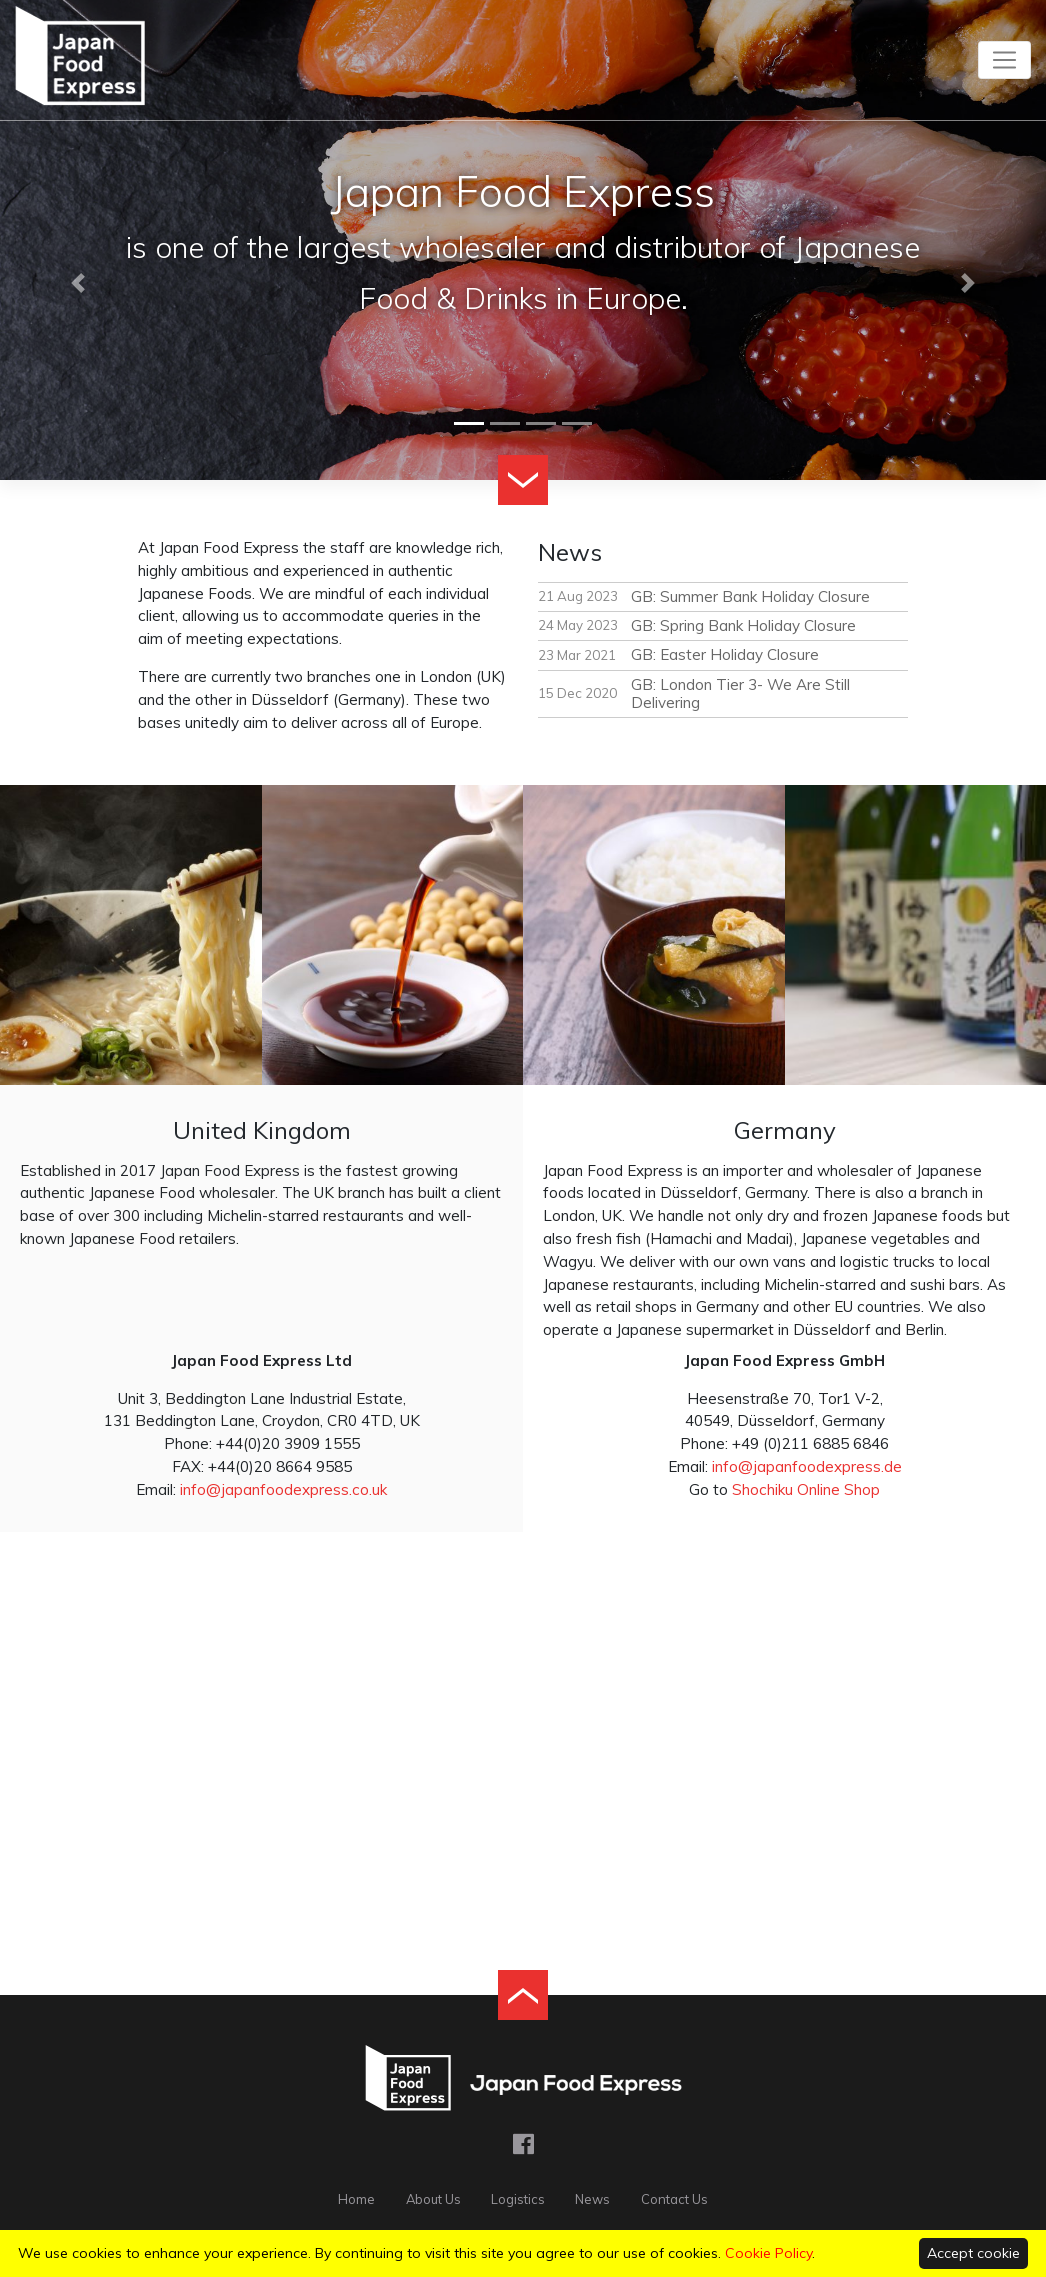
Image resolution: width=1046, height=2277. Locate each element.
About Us (433, 2199)
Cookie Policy (768, 2253)
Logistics (518, 2199)
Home (356, 2199)
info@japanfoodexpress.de (807, 1466)
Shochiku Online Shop (806, 1489)
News (592, 2199)
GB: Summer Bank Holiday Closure (750, 596)
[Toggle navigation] (1004, 60)
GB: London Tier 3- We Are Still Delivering (740, 693)
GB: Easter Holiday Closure (725, 654)
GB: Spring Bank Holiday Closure (743, 625)
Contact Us (674, 2199)
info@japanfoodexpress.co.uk (283, 1489)
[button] (78, 282)
